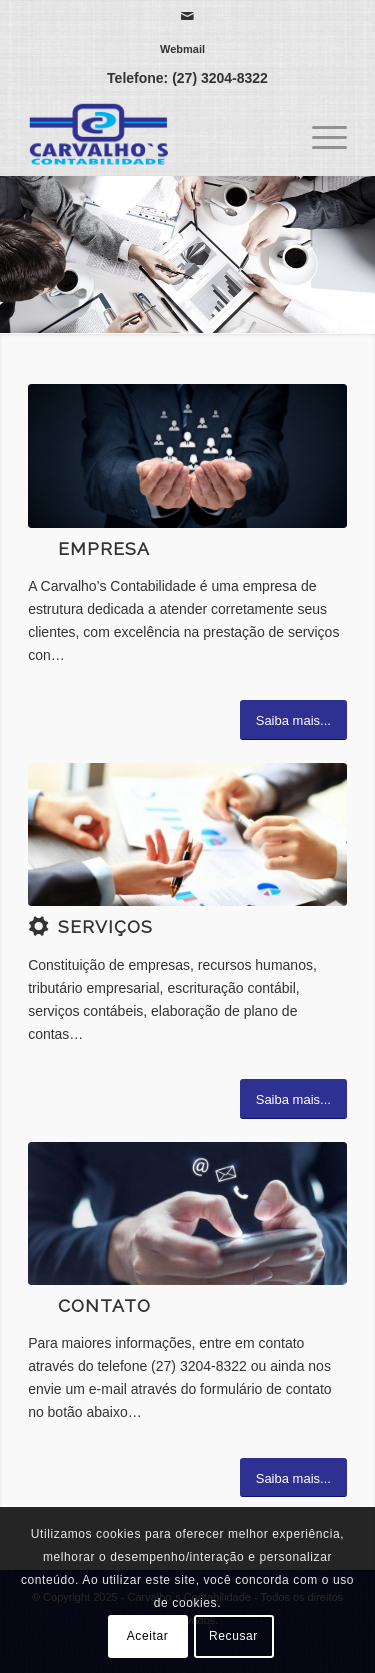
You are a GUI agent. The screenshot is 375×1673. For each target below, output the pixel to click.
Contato (104, 1306)
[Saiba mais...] (293, 720)
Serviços (105, 927)
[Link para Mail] (187, 16)
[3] (187, 834)
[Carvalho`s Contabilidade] (155, 135)
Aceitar (148, 1636)
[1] (187, 455)
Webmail (182, 49)
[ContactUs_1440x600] (187, 1213)
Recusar (233, 1636)
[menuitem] (182, 49)
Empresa (104, 549)
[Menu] (319, 135)
